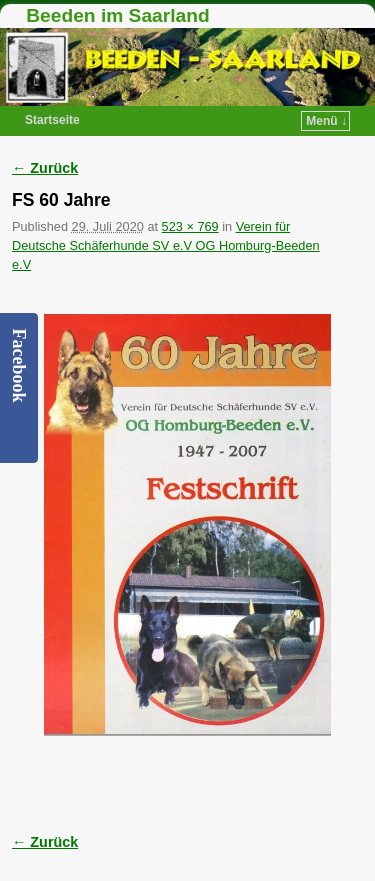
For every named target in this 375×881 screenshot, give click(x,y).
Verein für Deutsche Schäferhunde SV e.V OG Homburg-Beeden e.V (166, 245)
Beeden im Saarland (117, 15)
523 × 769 (190, 226)
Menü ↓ (326, 121)
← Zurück (45, 168)
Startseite (52, 120)
